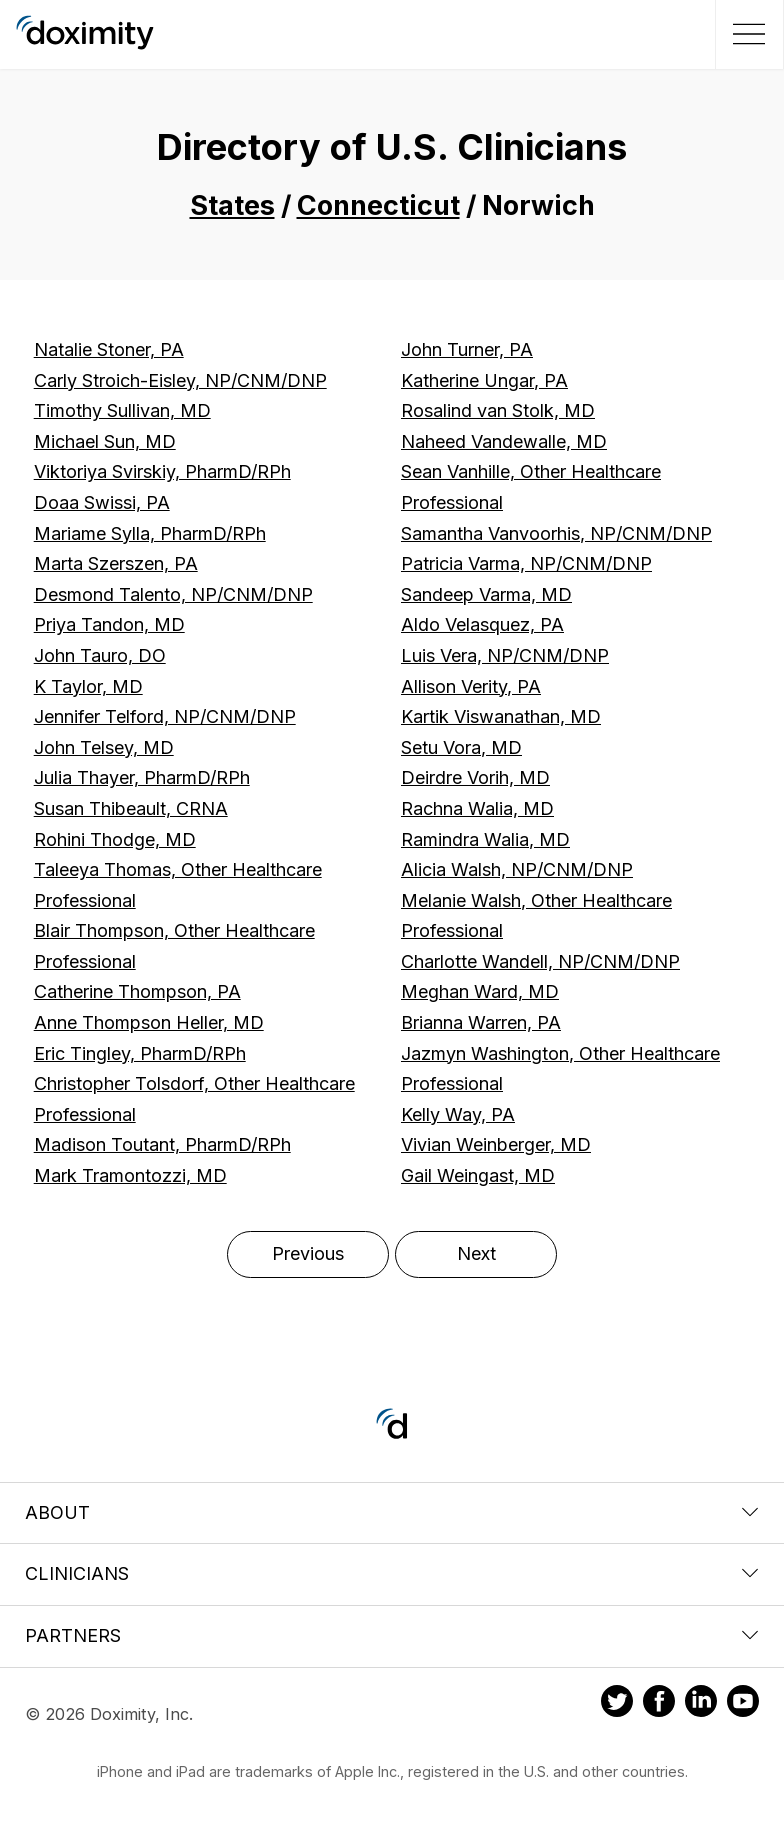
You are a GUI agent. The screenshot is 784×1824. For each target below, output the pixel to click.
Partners (392, 1635)
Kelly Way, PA (458, 1114)
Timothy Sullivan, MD (122, 410)
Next (476, 1253)
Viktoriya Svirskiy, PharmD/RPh (162, 471)
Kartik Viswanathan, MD (501, 716)
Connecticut (378, 205)
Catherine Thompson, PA (137, 991)
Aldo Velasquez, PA (482, 624)
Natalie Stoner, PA (109, 349)
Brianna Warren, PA (481, 1022)
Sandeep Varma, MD (486, 594)
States (232, 205)
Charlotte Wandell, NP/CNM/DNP (540, 961)
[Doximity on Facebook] (659, 1704)
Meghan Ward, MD (480, 991)
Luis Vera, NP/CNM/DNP (505, 655)
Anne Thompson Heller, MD (149, 1022)
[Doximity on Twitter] (617, 1704)
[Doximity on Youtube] (743, 1704)
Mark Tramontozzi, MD (130, 1175)
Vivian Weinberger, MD (496, 1144)
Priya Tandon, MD (109, 624)
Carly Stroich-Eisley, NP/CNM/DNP (180, 380)
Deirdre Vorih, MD (475, 777)
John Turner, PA (467, 349)
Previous (308, 1253)
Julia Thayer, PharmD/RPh (142, 777)
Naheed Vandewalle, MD (504, 441)
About (392, 1512)
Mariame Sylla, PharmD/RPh (150, 533)
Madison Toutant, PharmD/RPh (162, 1144)
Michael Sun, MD (105, 441)
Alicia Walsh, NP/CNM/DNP (517, 869)
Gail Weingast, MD (478, 1175)
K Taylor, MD (88, 686)
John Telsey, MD (104, 747)
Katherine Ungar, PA (484, 380)
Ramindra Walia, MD (485, 839)
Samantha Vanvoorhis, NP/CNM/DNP (556, 533)
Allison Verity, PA (471, 686)
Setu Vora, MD (461, 747)
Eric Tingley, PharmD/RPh (140, 1053)
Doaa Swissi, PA (102, 502)
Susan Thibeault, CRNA (131, 808)
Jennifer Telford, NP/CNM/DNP (165, 716)
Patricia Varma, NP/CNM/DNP (526, 563)
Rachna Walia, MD (477, 808)
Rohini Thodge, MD (115, 839)
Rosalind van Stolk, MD (498, 410)
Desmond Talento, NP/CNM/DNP (173, 594)
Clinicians (392, 1573)
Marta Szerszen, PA (116, 563)
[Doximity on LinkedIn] (701, 1704)
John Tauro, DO (100, 655)
